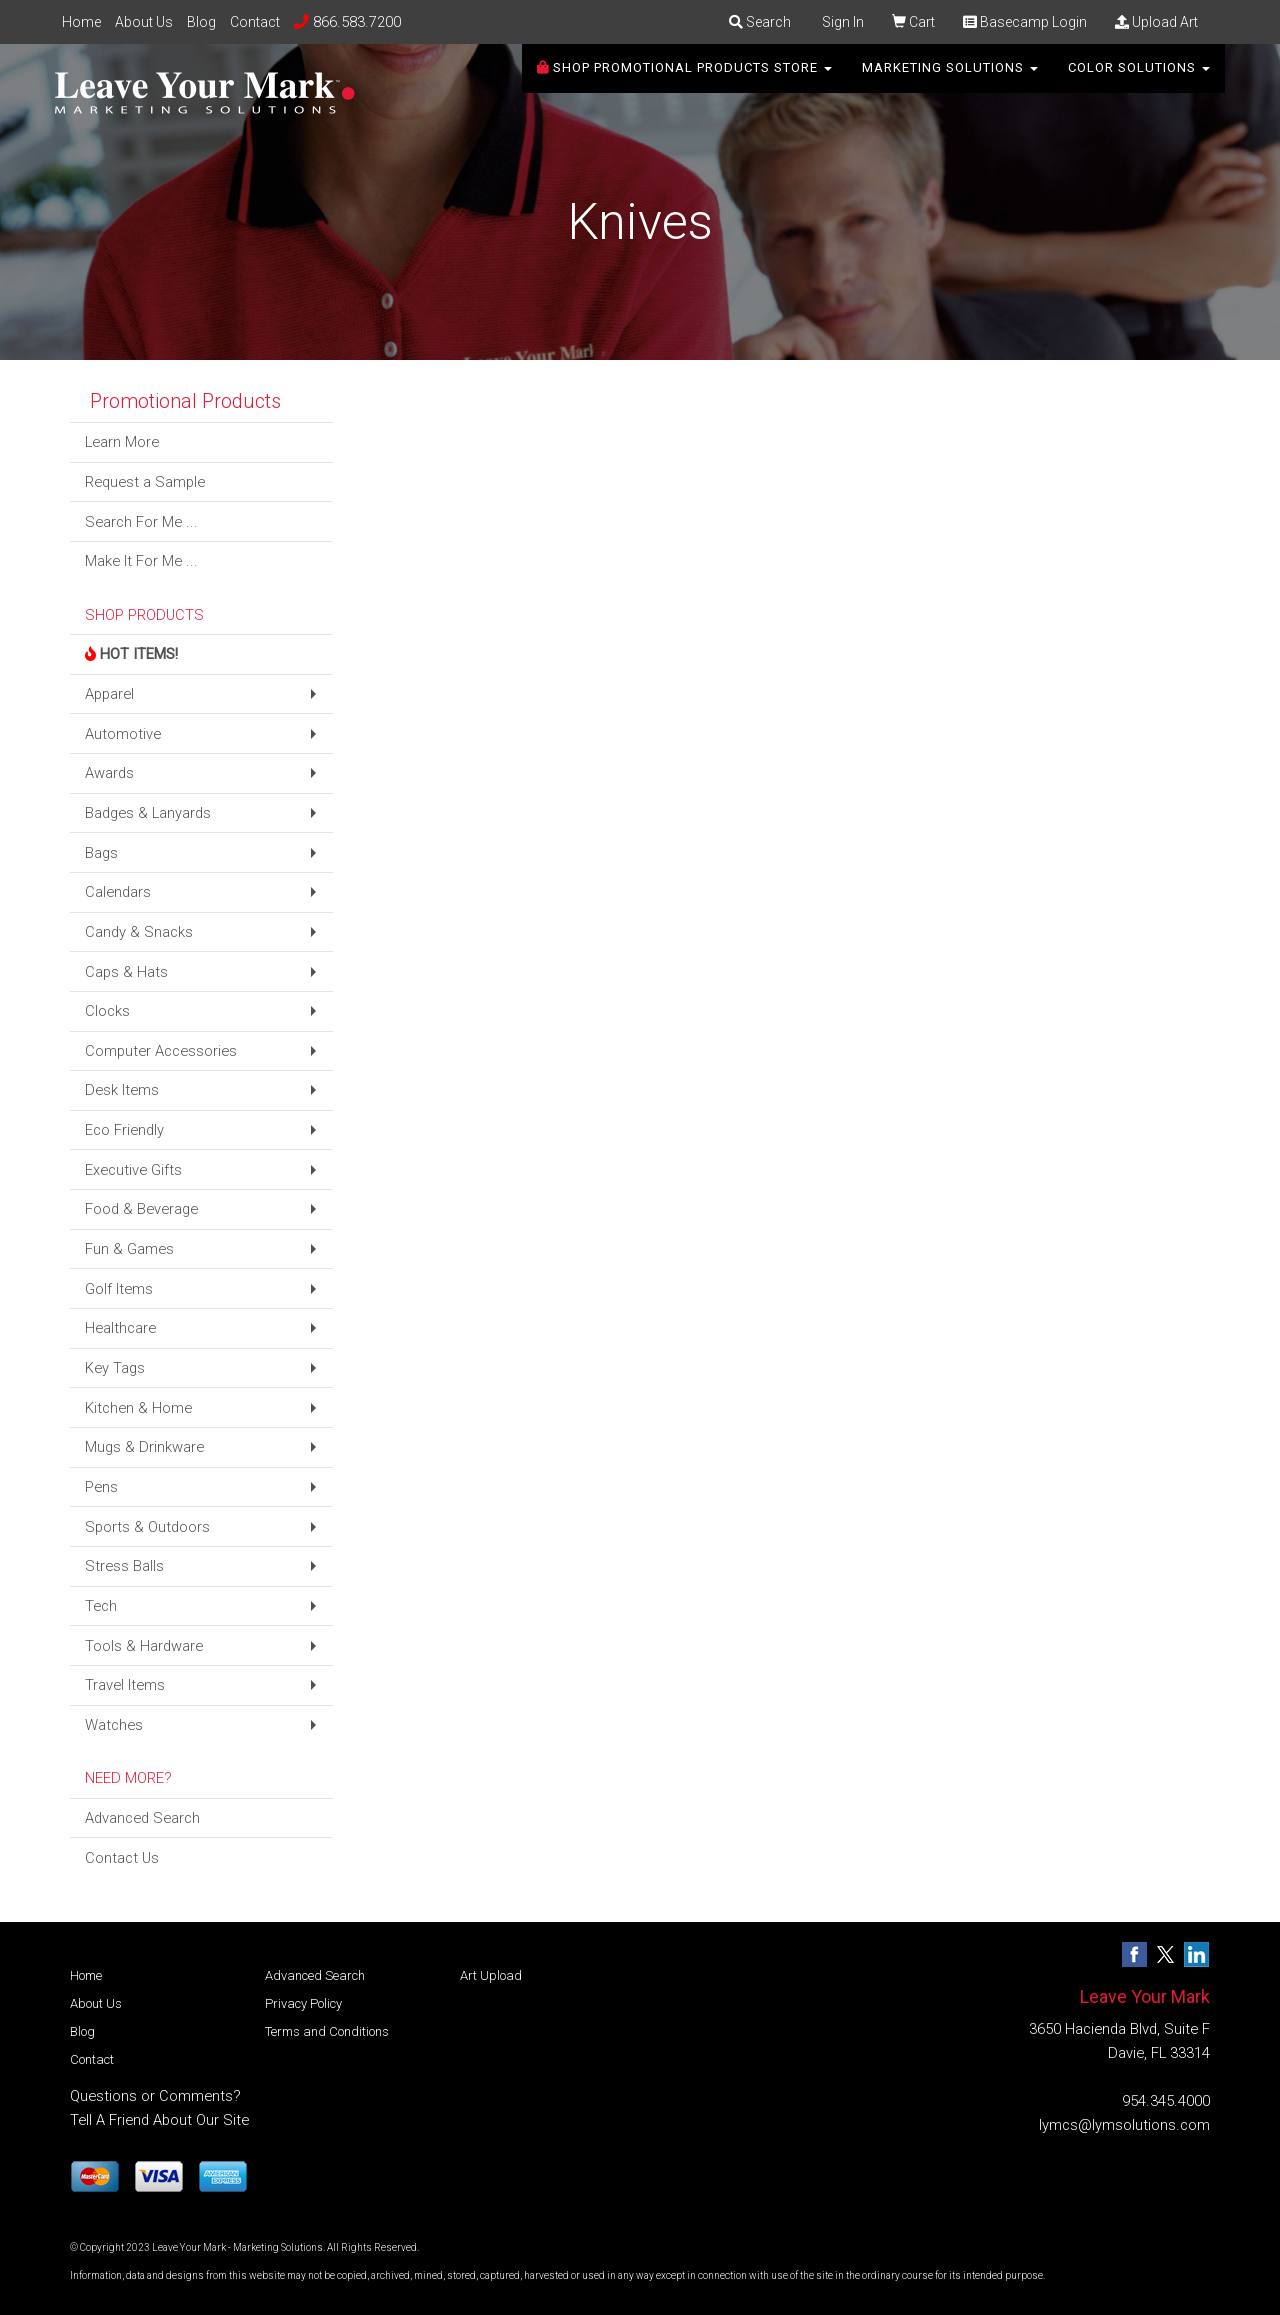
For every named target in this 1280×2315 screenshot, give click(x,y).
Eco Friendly (124, 1130)
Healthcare (120, 1328)
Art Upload (491, 1975)
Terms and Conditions (327, 2031)
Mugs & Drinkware (144, 1447)
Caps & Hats (126, 972)
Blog (201, 22)
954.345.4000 (1166, 2101)
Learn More (122, 442)
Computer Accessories (161, 1051)
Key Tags (115, 1368)
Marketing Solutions (950, 79)
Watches (114, 1725)
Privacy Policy (303, 2003)
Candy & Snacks (139, 932)
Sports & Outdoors (147, 1527)
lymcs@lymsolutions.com (1124, 2125)
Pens (101, 1487)
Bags (101, 853)
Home (81, 22)
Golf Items (119, 1289)
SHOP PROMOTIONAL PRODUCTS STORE (684, 79)
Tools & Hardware (144, 1646)
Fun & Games (129, 1249)
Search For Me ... (141, 522)
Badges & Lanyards (148, 813)
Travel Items (125, 1685)
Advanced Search (142, 1818)
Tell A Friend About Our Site (159, 2120)
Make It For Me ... (141, 561)
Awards (109, 773)
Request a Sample (145, 482)
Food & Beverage (141, 1209)
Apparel (109, 694)
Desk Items (122, 1090)
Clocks (107, 1011)
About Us (144, 22)
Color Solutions (1139, 79)
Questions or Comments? (155, 2096)
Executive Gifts (133, 1170)
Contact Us (122, 1858)
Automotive (123, 734)
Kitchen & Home (138, 1408)
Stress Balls (124, 1566)
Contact (255, 22)
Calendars (118, 892)
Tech (101, 1606)
